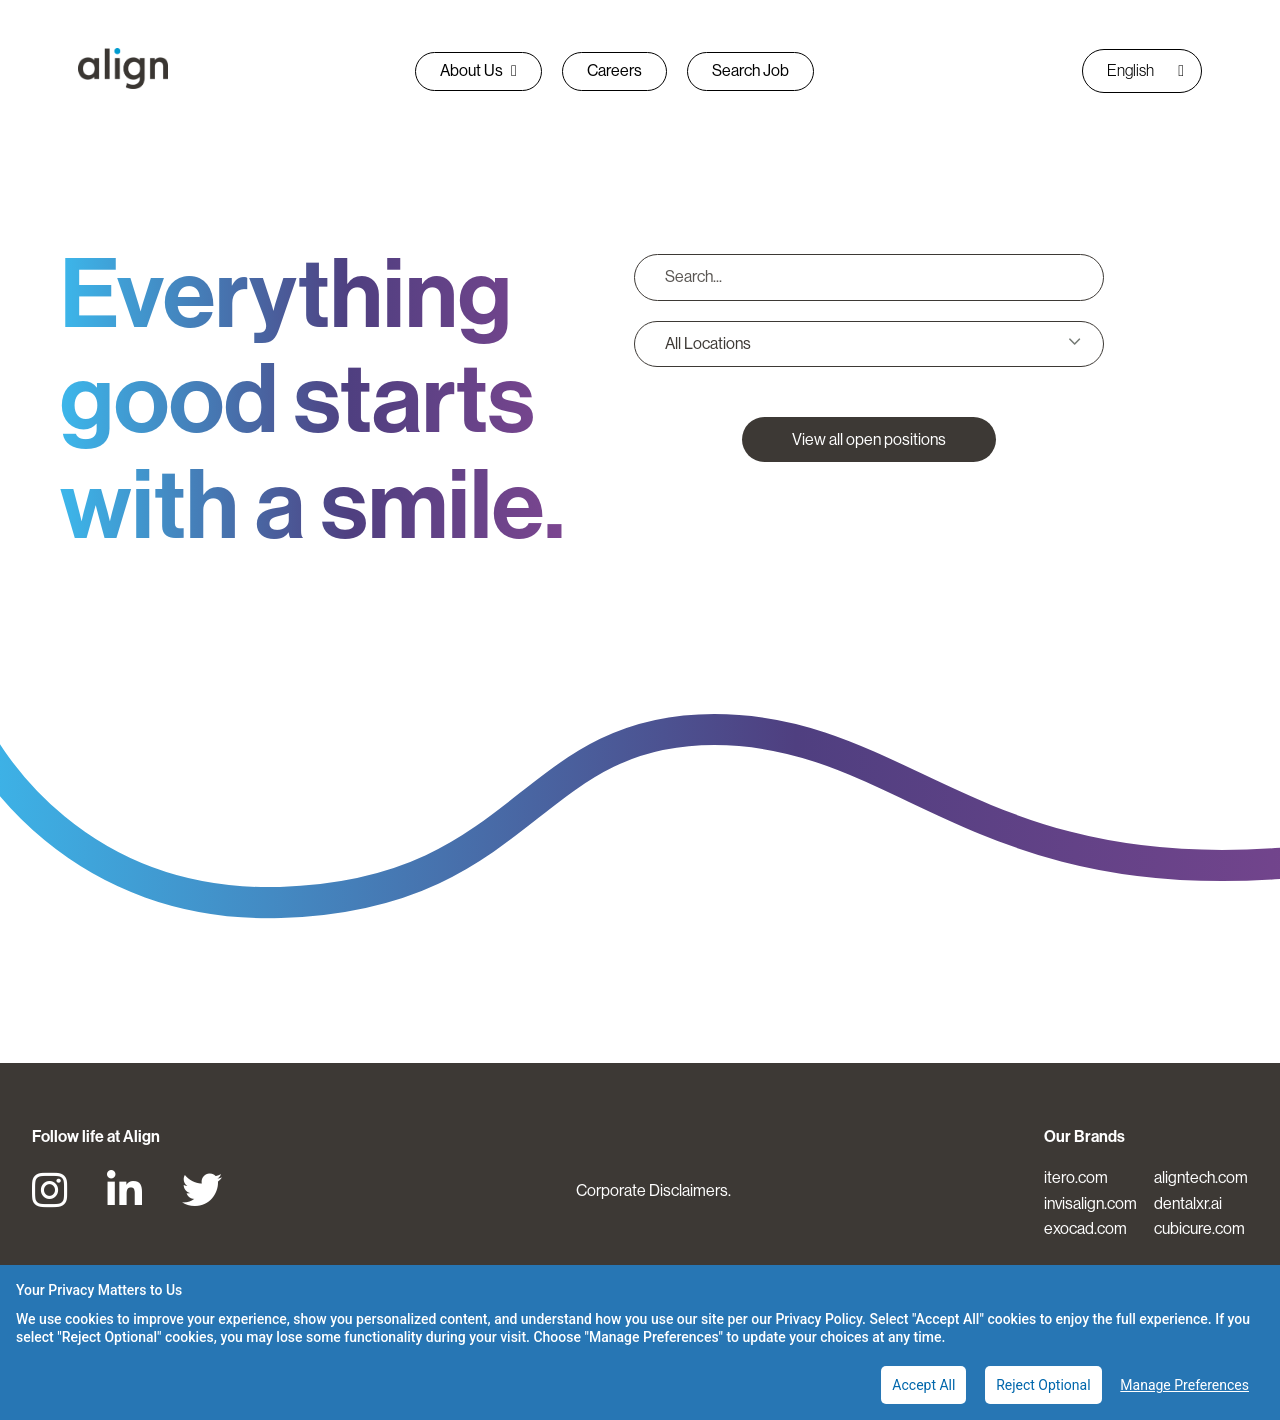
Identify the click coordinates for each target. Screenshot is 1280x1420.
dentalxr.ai (1188, 1203)
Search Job (750, 70)
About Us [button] (478, 70)
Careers (614, 70)
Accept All (923, 1385)
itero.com (1076, 1177)
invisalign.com (1090, 1203)
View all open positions (869, 439)
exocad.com (1085, 1228)
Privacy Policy (818, 1319)
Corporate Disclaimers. (653, 1190)
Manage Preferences (1184, 1385)
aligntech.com (1201, 1177)
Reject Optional (1043, 1385)
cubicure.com (1199, 1228)
